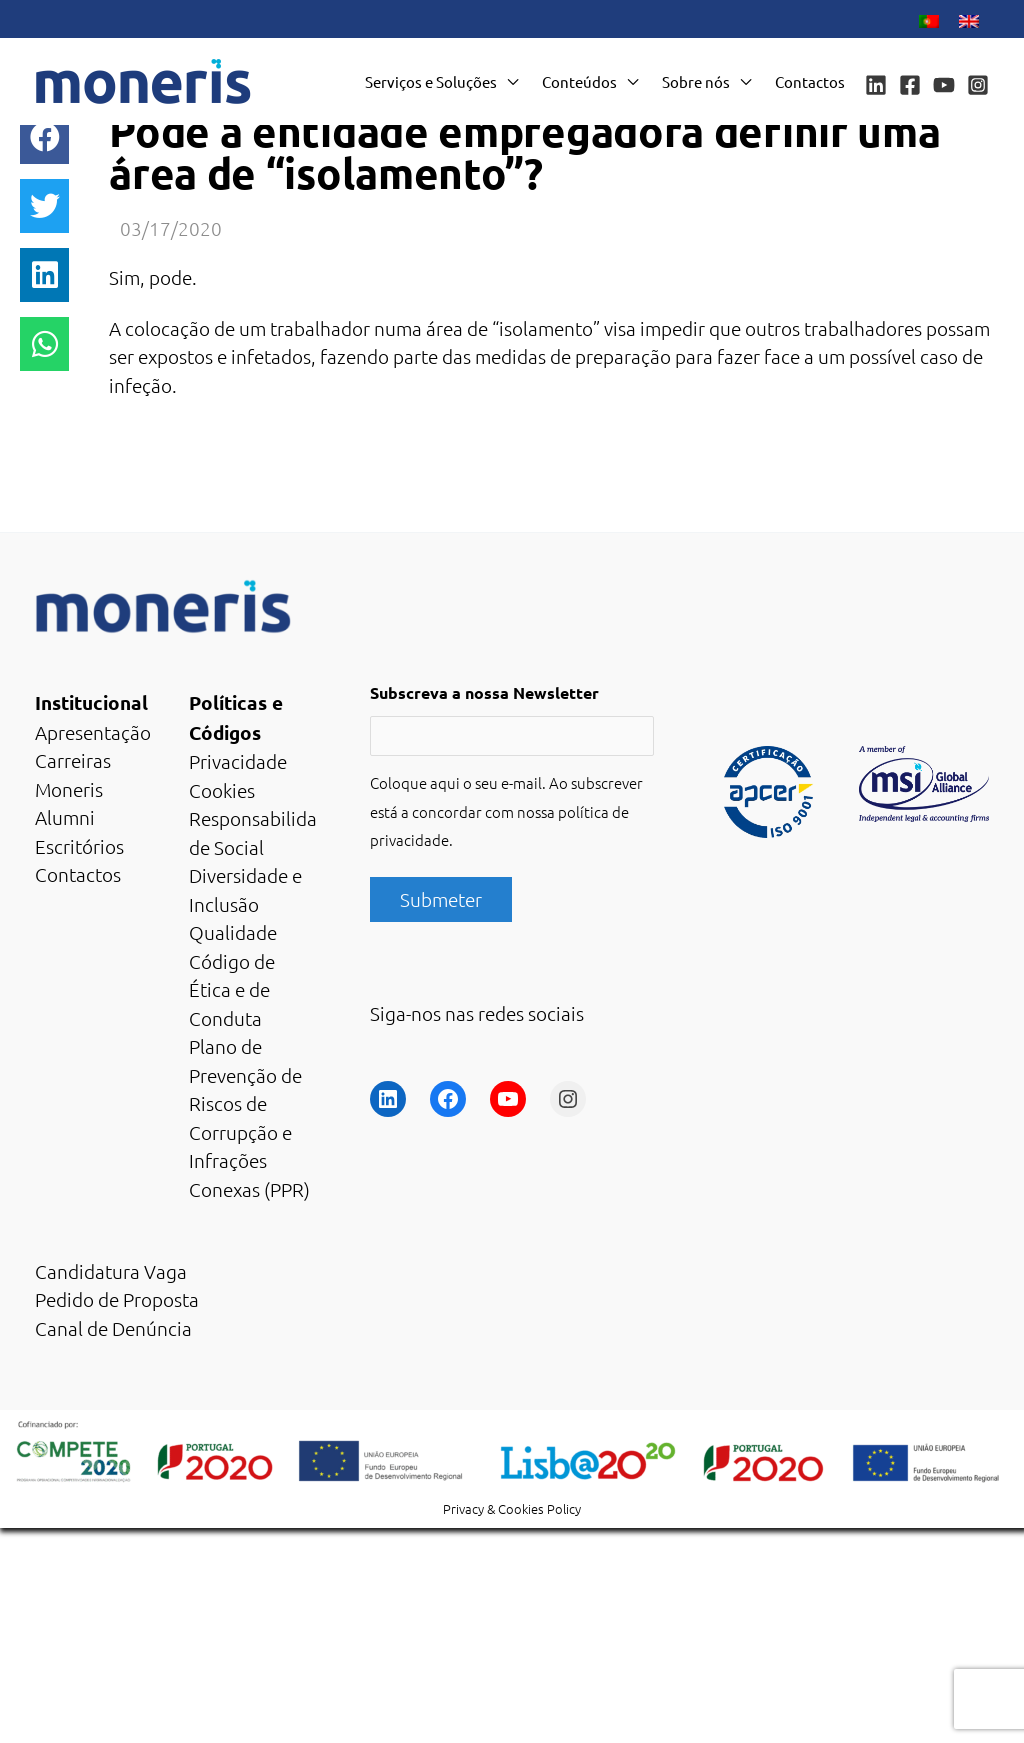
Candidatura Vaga (111, 1271)
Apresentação (93, 732)
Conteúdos (579, 81)
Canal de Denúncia (113, 1328)
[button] (44, 137)
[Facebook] (910, 85)
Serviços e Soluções (431, 81)
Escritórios (79, 846)
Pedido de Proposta (117, 1299)
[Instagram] (978, 85)
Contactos (810, 81)
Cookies (222, 790)
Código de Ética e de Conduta (232, 989)
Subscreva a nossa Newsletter (484, 692)
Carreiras (73, 760)
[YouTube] (944, 85)
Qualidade (233, 932)
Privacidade (238, 761)
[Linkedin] (876, 85)
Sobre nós (696, 81)
